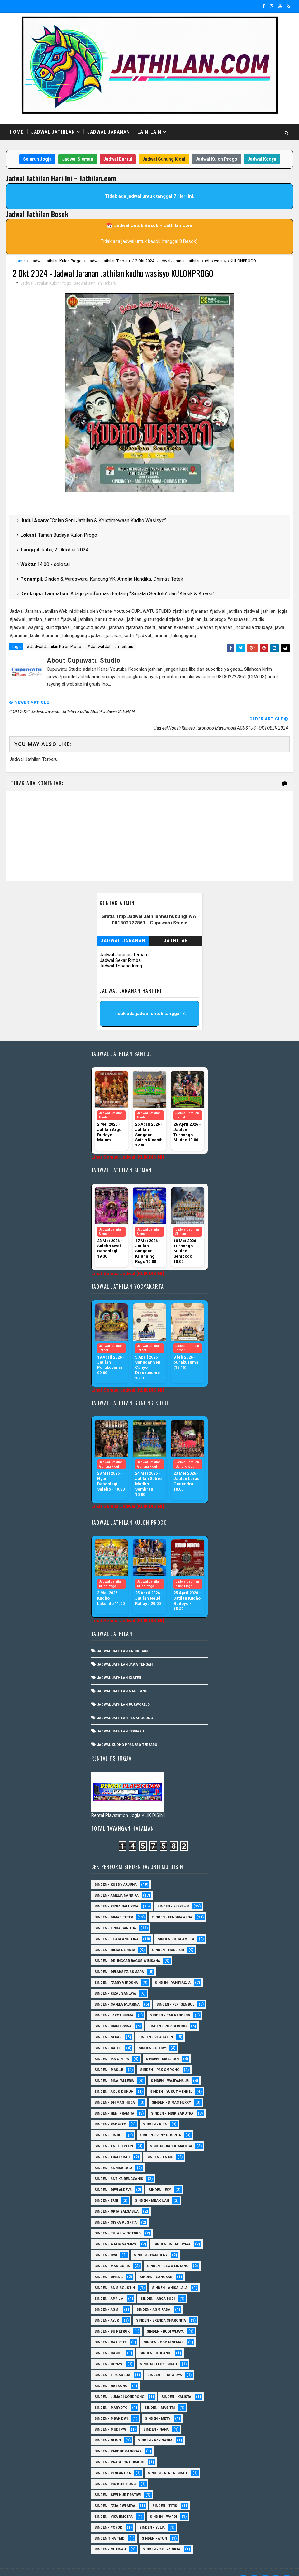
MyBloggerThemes (113, 2565)
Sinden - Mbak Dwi (111, 2404)
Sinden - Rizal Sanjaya (115, 1979)
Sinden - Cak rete (110, 2328)
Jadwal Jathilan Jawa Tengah (125, 1650)
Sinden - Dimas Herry (171, 2088)
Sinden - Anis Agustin (114, 2273)
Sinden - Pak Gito (110, 2110)
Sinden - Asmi (106, 2295)
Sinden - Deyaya (108, 2350)
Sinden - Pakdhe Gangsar (117, 2437)
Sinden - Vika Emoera (113, 2502)
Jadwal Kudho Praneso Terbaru (127, 1730)
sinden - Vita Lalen (155, 2023)
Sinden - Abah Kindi (112, 2143)
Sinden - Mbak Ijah (152, 2186)
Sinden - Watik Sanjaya (115, 2230)
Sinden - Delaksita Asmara (119, 1957)
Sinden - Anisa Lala (169, 2273)
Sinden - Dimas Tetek (113, 1903)
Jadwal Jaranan (108, 132)
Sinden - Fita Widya (164, 2361)
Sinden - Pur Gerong (167, 2012)
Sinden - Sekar (107, 2023)
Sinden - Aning (159, 2143)
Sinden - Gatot (108, 2034)
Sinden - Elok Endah (158, 2350)
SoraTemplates (45, 2565)
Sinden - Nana (156, 2415)
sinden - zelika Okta (161, 2535)
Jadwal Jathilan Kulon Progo (56, 262)
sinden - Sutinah (110, 2535)
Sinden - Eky (160, 2175)
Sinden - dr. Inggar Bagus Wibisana (127, 1947)
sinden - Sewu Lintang (167, 2252)
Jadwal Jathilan (53, 132)
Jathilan (176, 925)
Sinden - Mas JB (108, 2056)
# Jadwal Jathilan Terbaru (110, 648)
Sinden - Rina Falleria (114, 2066)
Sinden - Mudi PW (110, 2415)
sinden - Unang (108, 2263)
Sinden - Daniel (108, 2339)
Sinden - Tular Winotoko (117, 2219)
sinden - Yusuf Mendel (171, 2077)
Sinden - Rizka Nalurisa (116, 1892)
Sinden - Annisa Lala (113, 2154)
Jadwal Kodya (262, 160)
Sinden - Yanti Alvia (173, 1968)
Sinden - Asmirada (153, 2295)
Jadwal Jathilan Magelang (122, 1677)
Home (17, 132)
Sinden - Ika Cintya (111, 2045)
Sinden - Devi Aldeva (113, 2175)
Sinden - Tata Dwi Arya (114, 2491)
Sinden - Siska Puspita (115, 2208)
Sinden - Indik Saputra (172, 2099)
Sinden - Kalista (176, 2382)
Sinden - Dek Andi (155, 2339)
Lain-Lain (149, 132)
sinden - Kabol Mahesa (171, 2132)
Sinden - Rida (155, 2110)
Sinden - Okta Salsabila (116, 2197)
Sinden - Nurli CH (168, 1936)
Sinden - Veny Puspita (160, 2121)
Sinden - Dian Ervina (112, 2012)
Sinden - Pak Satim (155, 2426)
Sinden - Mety (157, 2404)
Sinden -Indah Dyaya (172, 2230)
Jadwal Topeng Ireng (121, 950)
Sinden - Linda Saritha (115, 1914)
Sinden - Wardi (163, 2502)
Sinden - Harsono (110, 2372)
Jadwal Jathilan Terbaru (109, 262)
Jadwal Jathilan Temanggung (125, 1704)
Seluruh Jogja (37, 160)
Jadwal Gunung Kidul (163, 160)
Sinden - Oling (107, 2426)
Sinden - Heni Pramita (114, 2099)
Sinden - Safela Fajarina (117, 1990)
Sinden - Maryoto (110, 2393)
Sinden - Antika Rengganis (118, 2164)
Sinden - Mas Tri (160, 2393)
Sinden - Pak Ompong (159, 2056)
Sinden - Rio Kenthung (115, 2470)
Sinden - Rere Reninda (168, 2459)
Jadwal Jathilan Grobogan (122, 1637)
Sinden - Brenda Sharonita (161, 2306)
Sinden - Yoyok (108, 2513)
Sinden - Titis (164, 2491)
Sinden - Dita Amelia (176, 1925)
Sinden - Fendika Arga (172, 1903)
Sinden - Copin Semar (163, 2328)
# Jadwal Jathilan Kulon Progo (54, 648)
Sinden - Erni (106, 2186)
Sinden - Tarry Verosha (116, 1968)
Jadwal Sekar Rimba (120, 945)
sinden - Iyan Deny (151, 2241)
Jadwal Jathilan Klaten (119, 1663)
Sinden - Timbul (108, 2121)
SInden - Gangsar (156, 2263)
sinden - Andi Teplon (113, 2132)
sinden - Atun (154, 2524)
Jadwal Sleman (77, 160)
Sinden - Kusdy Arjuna (115, 1870)
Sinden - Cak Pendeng (170, 2001)
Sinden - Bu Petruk (112, 2317)
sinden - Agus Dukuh (113, 2077)
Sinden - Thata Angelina (116, 1925)
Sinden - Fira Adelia (112, 2361)
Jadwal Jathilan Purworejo (123, 1690)
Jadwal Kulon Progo (216, 160)
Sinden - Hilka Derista (114, 1936)
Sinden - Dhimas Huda (114, 2088)
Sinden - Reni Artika (112, 2459)
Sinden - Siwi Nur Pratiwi (117, 2481)
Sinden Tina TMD (109, 2524)
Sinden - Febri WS (173, 1892)
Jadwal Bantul (117, 160)
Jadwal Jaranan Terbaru (124, 939)
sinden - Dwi (105, 2241)
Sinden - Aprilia (108, 2284)
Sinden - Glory (152, 2034)
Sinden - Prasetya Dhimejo (119, 2448)
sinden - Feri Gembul (175, 1990)
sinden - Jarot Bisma (113, 2001)
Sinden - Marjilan (162, 2045)
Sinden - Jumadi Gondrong (119, 2382)
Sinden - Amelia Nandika (116, 1881)
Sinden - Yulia (152, 2513)
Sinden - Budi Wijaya (165, 2317)
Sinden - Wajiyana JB (170, 2066)
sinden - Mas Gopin (112, 2252)
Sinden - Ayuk (106, 2306)
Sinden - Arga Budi (157, 2284)
